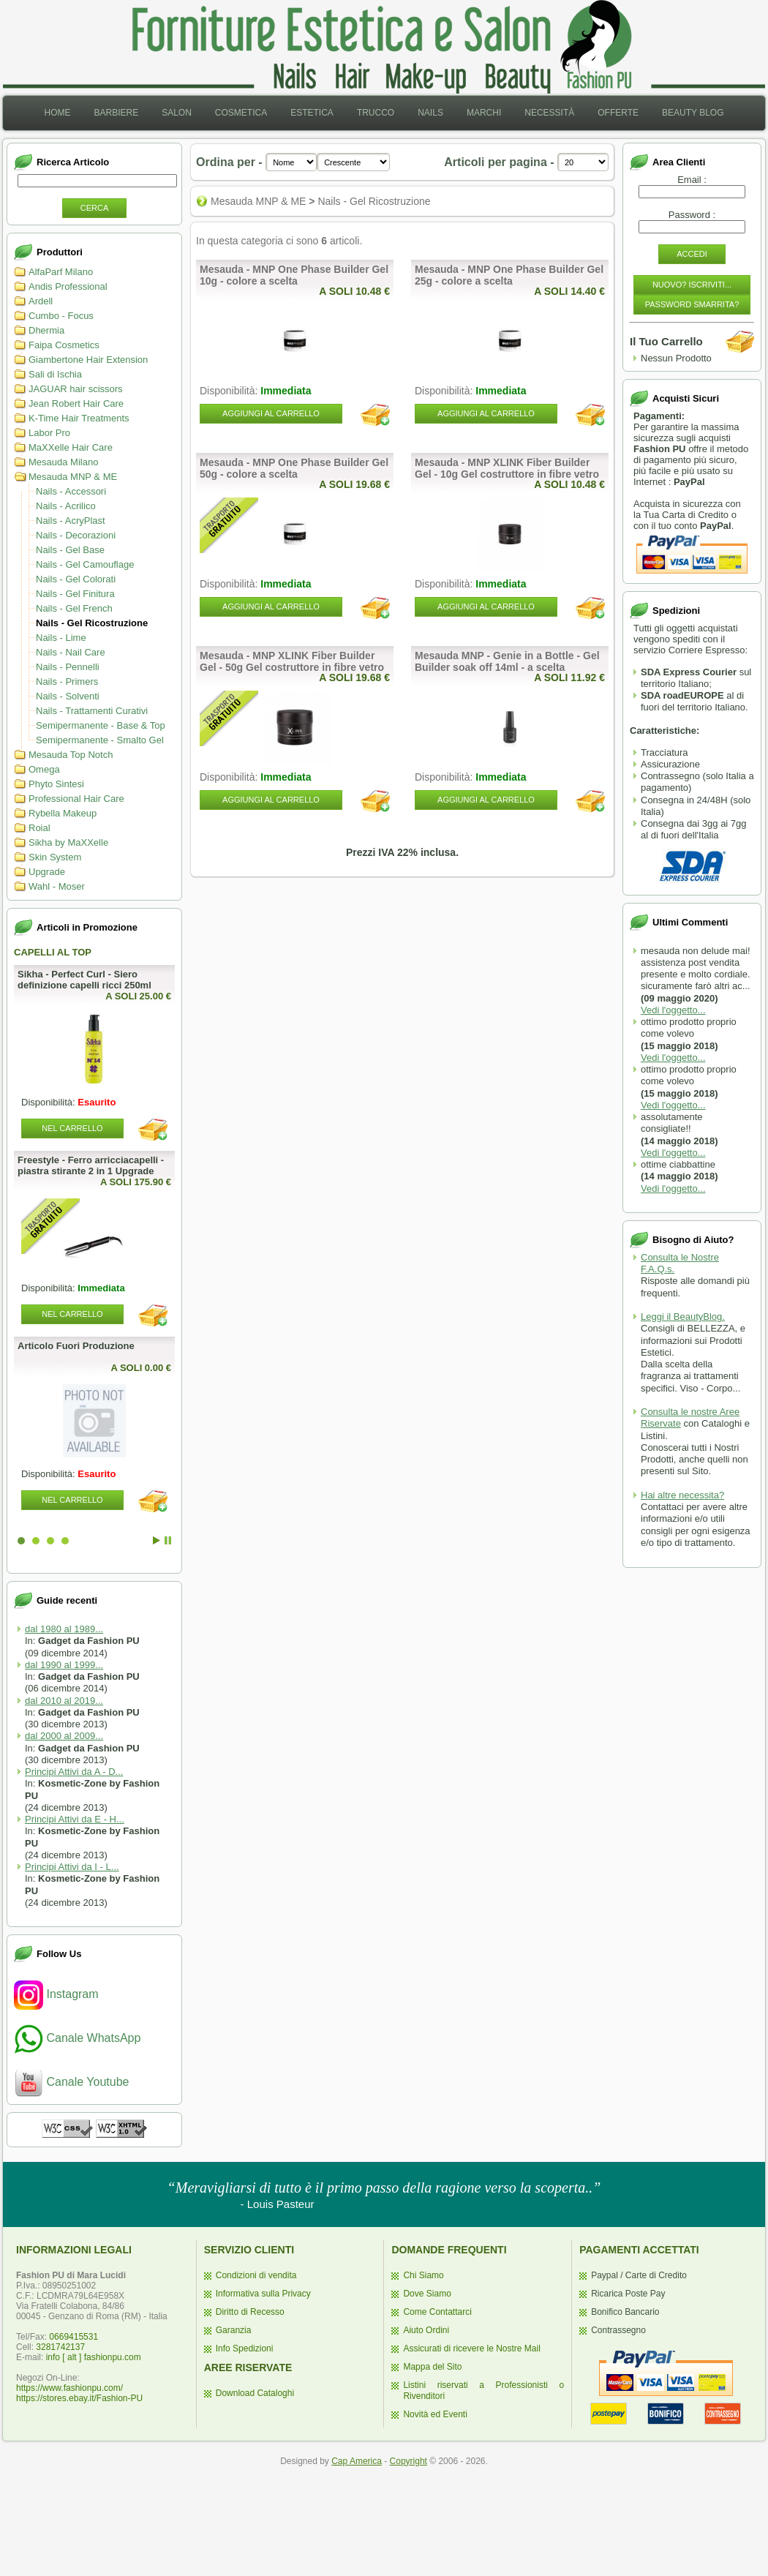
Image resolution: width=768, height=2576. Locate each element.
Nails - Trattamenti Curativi (92, 710)
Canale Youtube (71, 2082)
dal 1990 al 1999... (64, 1664)
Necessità (549, 113)
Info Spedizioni (245, 2348)
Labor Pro (49, 432)
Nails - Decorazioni (76, 535)
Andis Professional (68, 286)
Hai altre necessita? (682, 1495)
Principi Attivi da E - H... (74, 1819)
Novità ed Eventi (435, 2414)
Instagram (56, 1994)
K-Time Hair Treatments (79, 418)
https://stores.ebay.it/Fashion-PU (79, 2398)
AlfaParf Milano (61, 271)
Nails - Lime (61, 637)
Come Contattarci (437, 2312)
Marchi (484, 113)
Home (57, 113)
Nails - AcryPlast (70, 520)
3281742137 (60, 2347)
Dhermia (46, 330)
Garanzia (234, 2330)
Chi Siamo (423, 2275)
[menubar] (383, 113)
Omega (44, 769)
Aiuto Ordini (426, 2330)
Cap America (356, 2461)
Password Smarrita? (692, 304)
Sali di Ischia (55, 374)
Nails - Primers (67, 681)
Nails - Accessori (71, 491)
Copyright (408, 2461)
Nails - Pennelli (67, 666)
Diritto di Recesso (250, 2312)
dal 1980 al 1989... (64, 1628)
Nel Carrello (72, 1128)
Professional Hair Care (76, 798)
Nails (430, 113)
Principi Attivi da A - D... (74, 1771)
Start (156, 1540)
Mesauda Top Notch (71, 754)
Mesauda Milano (63, 462)
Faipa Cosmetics (64, 344)
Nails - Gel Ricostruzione (92, 622)
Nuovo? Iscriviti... (691, 284)
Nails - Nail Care (70, 652)
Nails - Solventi (67, 696)
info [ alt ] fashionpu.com (93, 2357)
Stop (168, 1540)
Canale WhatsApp (77, 2038)
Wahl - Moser (57, 886)
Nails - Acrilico (66, 505)
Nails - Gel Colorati (76, 579)
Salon (177, 113)
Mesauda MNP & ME (73, 476)
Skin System (55, 857)
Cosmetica (241, 113)
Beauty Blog (692, 113)
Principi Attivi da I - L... (72, 1866)
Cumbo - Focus (61, 315)
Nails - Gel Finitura (75, 593)
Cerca (94, 207)
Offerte (618, 113)
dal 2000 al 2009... (64, 1735)
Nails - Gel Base (70, 549)
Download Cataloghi (255, 2393)
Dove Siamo (427, 2293)
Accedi (692, 253)
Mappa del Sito (432, 2367)
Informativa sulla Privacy (263, 2293)
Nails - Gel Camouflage (85, 564)
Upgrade (47, 871)
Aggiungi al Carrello (271, 413)
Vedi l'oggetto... (673, 1010)
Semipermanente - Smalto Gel (100, 740)
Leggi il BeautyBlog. (683, 1316)
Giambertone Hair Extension (88, 359)
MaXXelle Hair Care (71, 447)
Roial (39, 827)
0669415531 (73, 2337)
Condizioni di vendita (256, 2275)
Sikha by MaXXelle (68, 842)
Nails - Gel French (74, 608)
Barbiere (116, 113)
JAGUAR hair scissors (76, 388)
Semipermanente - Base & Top (100, 725)
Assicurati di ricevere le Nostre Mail (471, 2348)
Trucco (375, 113)
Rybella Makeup (63, 813)
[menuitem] (57, 113)
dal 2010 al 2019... (64, 1700)
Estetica (312, 113)
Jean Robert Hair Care (76, 403)
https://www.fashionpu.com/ (69, 2388)
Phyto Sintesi (56, 783)
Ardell (41, 301)
